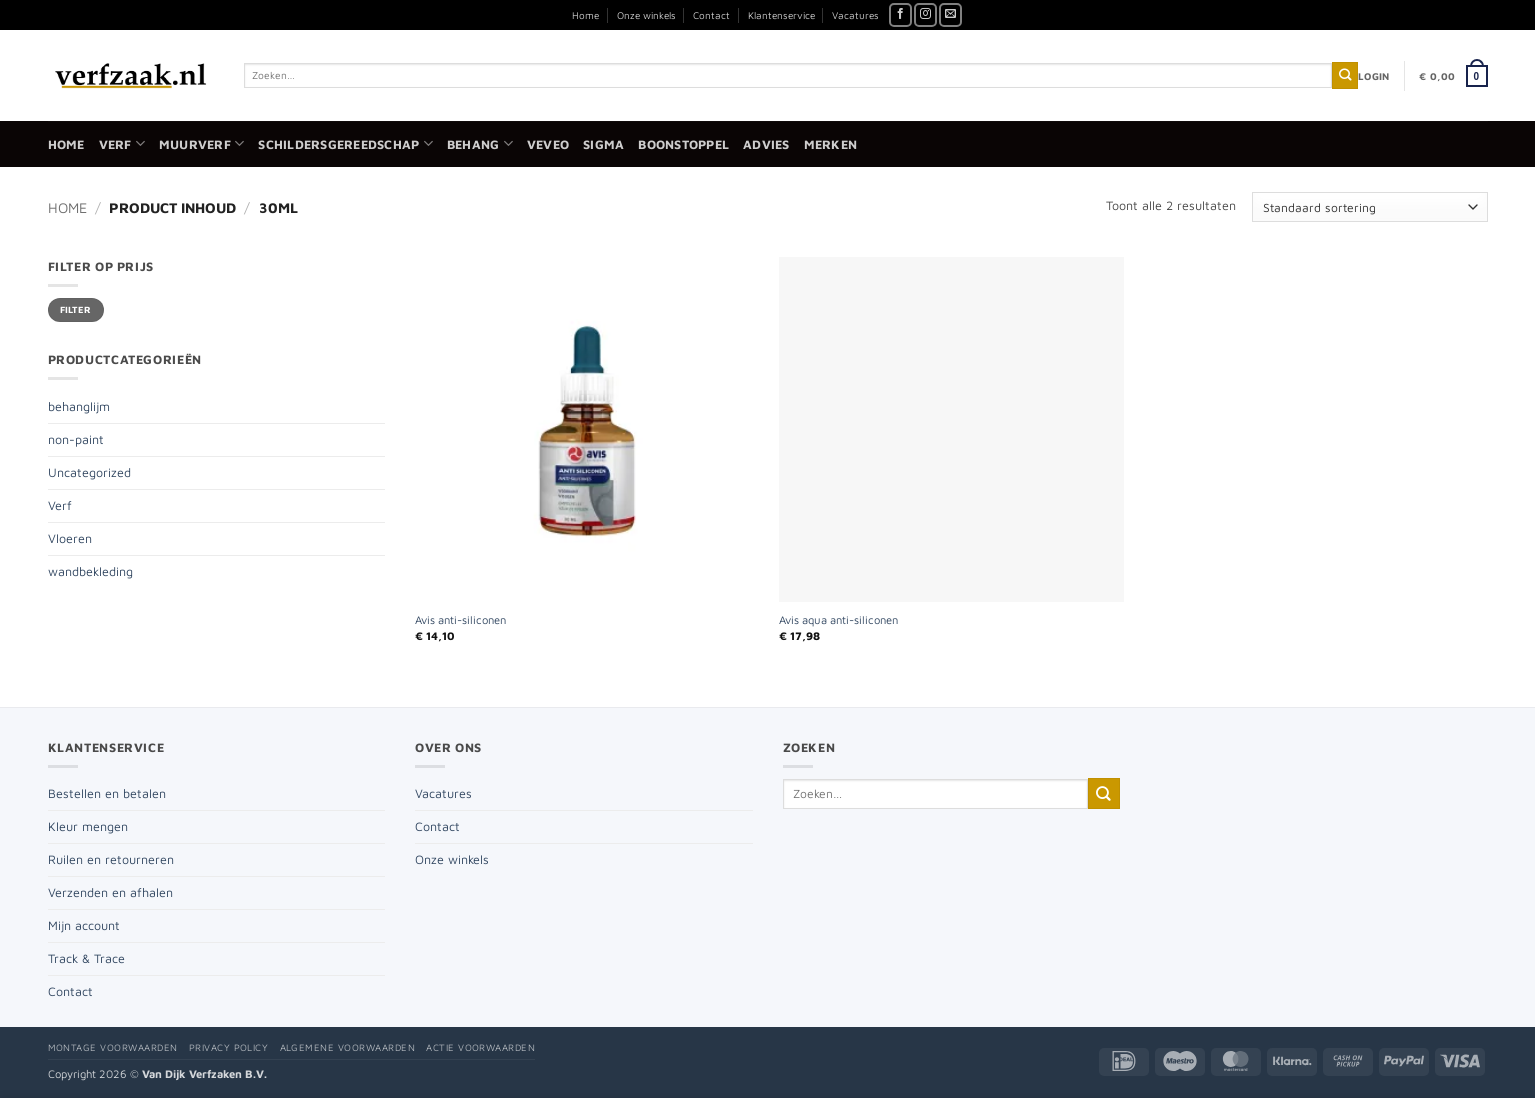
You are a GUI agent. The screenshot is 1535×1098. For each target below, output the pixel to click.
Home (585, 15)
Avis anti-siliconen (460, 619)
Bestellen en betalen (107, 793)
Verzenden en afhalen (110, 892)
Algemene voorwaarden (348, 1047)
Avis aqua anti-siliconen (838, 619)
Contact (711, 15)
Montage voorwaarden (113, 1047)
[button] (1373, 76)
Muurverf (201, 143)
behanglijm (79, 406)
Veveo (548, 144)
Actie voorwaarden (480, 1047)
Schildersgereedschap (345, 143)
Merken (831, 144)
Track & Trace (86, 958)
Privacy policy (229, 1047)
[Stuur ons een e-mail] (950, 15)
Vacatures (855, 15)
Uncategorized (89, 472)
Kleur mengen (88, 826)
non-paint (76, 439)
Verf (122, 143)
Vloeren (70, 538)
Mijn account (84, 925)
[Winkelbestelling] (1369, 207)
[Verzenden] (1345, 75)
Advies (766, 144)
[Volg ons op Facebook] (900, 15)
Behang (480, 143)
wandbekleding (90, 571)
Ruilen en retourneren (111, 859)
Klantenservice (781, 15)
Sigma (603, 144)
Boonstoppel (683, 144)
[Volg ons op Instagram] (925, 15)
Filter (76, 309)
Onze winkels (646, 15)
